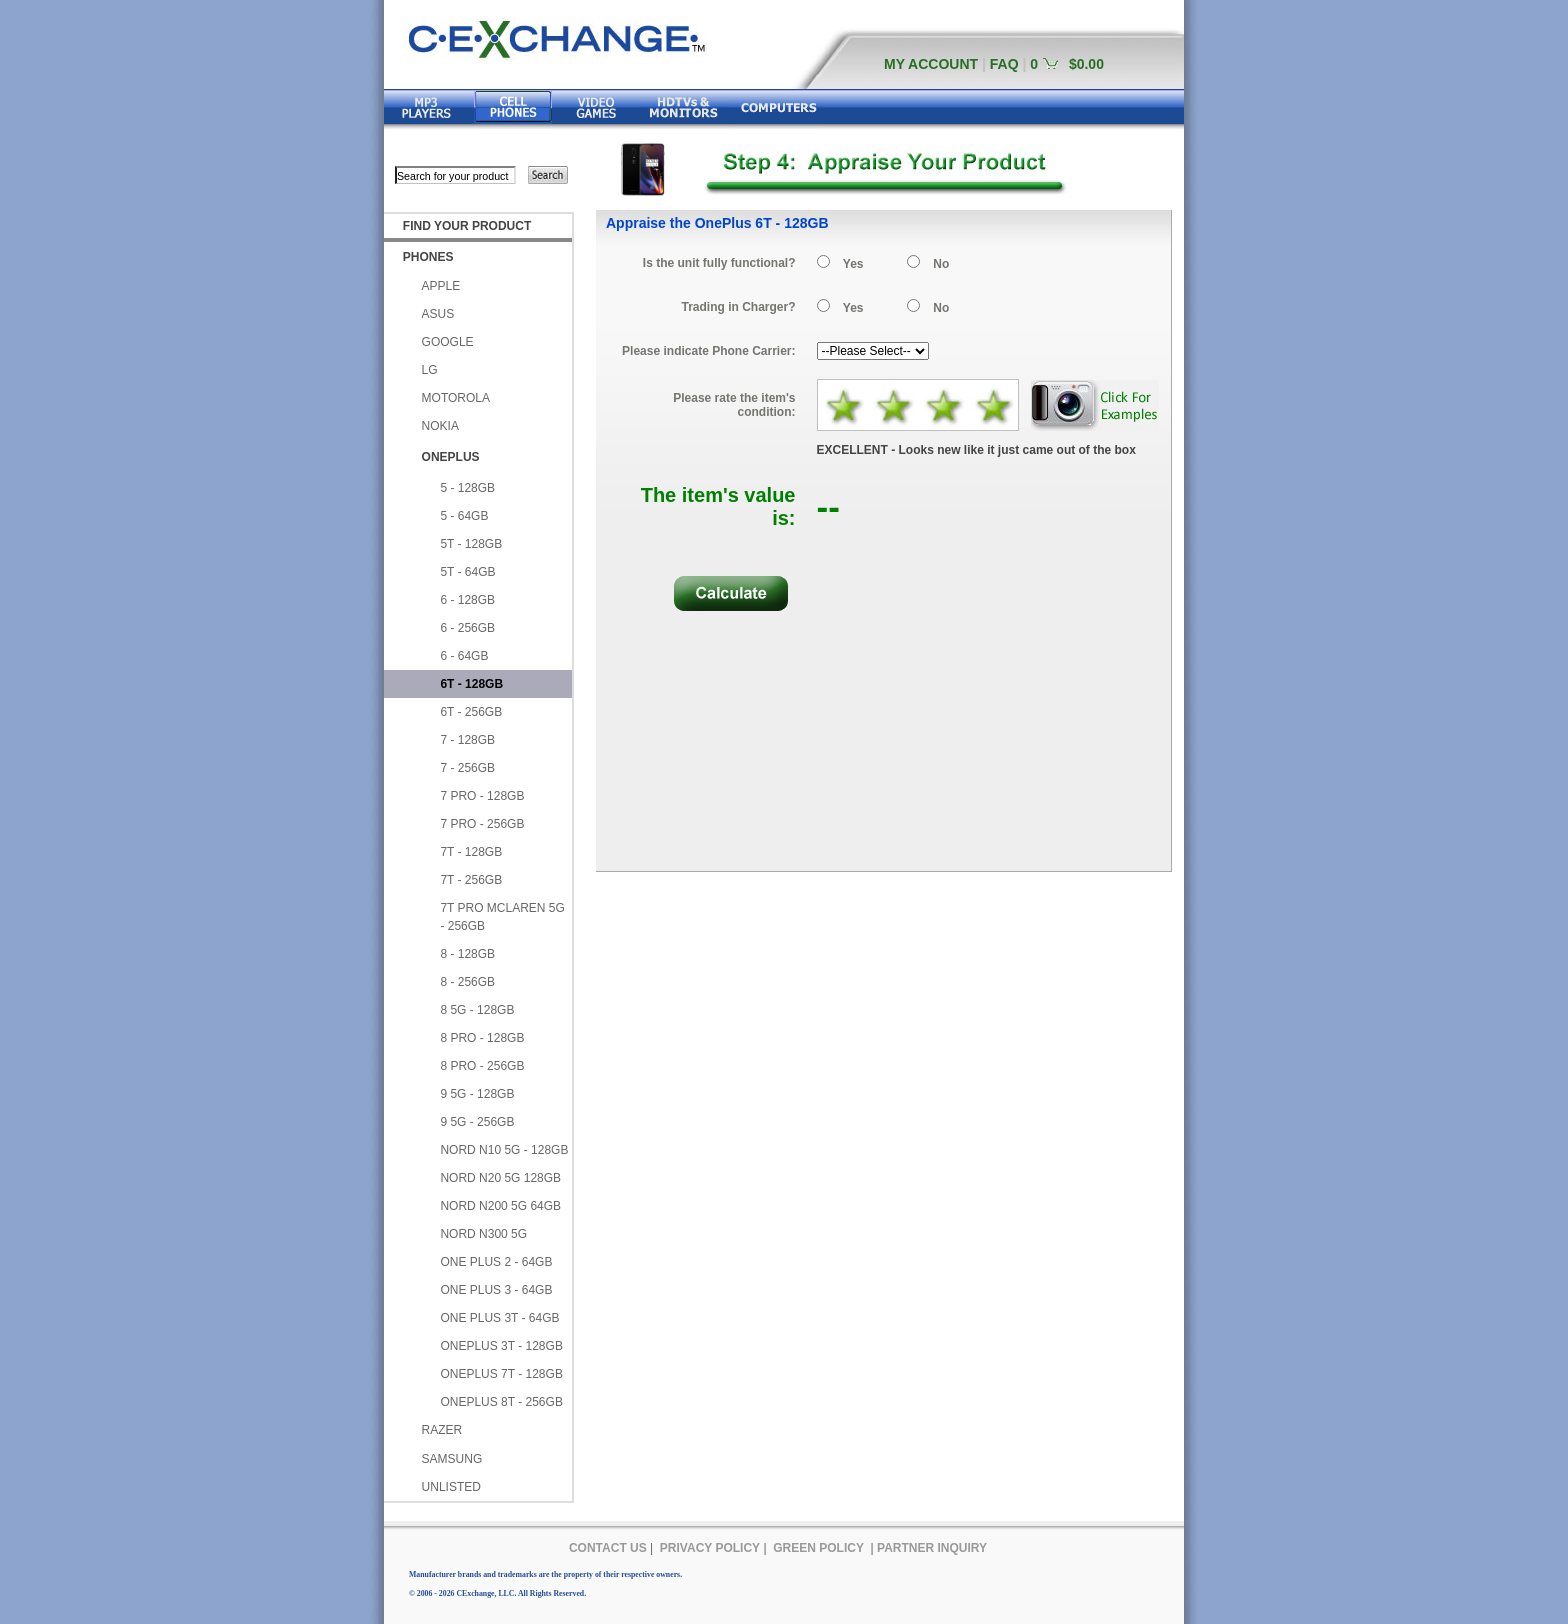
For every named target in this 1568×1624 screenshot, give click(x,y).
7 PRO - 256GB (482, 824)
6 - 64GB (464, 656)
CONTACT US (608, 1548)
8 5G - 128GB (477, 1010)
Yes (853, 264)
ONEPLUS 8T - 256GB (501, 1402)
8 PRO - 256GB (482, 1066)
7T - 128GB (471, 852)
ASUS (438, 314)
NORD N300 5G (483, 1234)
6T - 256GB (471, 712)
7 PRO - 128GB (482, 796)
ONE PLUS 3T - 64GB (499, 1318)
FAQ (1004, 64)
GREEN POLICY (818, 1548)
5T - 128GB (471, 544)
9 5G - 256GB (477, 1122)
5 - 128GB (467, 488)
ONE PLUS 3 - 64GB (496, 1290)
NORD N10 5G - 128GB (504, 1150)
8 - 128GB (467, 954)
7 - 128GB (467, 740)
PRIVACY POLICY (710, 1548)
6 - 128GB (467, 600)
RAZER (442, 1430)
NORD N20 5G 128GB (500, 1178)
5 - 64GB (464, 516)
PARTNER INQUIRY (932, 1548)
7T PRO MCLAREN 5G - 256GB (502, 917)
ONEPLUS (451, 457)
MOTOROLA (456, 398)
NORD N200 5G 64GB (500, 1206)
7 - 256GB (467, 768)
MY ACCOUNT (931, 64)
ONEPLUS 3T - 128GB (501, 1346)
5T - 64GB (467, 572)
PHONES (428, 257)
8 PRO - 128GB (482, 1038)
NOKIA (440, 426)
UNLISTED (451, 1487)
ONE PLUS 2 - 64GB (496, 1262)
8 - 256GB (467, 982)
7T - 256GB (471, 880)
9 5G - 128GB (477, 1094)
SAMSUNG (452, 1459)
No (941, 264)
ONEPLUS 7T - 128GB (501, 1374)
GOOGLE (448, 342)
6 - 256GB (467, 628)
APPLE (441, 286)
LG (430, 370)
